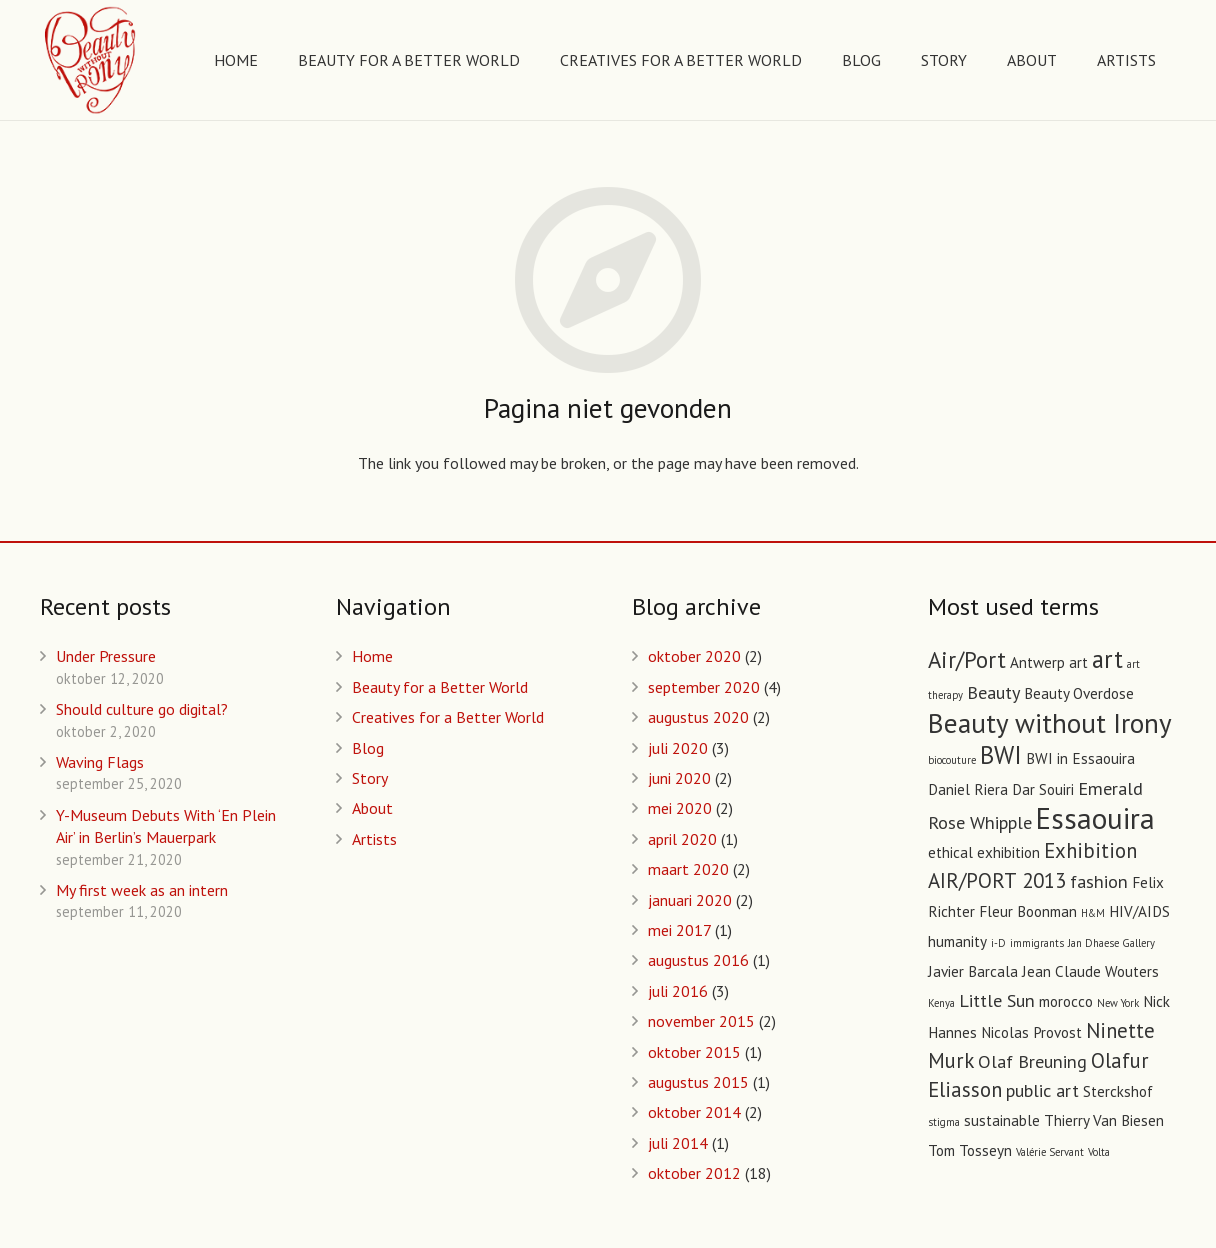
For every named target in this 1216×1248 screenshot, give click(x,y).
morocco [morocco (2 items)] (1066, 1001)
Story (370, 778)
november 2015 (701, 1021)
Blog (368, 748)
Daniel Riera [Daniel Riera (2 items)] (968, 789)
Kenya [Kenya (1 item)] (941, 1003)
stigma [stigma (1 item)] (944, 1122)
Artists (374, 839)
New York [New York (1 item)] (1118, 1003)
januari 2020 (690, 900)
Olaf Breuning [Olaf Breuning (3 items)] (1032, 1061)
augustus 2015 (698, 1082)
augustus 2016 (698, 960)
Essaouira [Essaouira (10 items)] (1095, 818)
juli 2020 (678, 748)
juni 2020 (679, 778)
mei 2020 (680, 808)
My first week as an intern (142, 890)
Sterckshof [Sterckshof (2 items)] (1118, 1091)
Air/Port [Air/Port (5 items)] (967, 659)
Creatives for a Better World (448, 717)
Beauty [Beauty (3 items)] (993, 692)
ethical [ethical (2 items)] (950, 852)
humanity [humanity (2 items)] (957, 941)
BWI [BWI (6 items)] (1001, 755)
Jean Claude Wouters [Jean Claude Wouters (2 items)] (1090, 971)
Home (372, 656)
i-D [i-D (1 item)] (998, 943)
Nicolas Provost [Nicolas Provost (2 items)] (1031, 1032)
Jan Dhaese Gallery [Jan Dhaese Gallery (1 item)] (1111, 943)
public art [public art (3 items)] (1042, 1090)
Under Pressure (106, 656)
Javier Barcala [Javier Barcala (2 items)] (973, 971)
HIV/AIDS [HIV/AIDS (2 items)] (1139, 911)
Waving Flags (100, 762)
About (372, 808)
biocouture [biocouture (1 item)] (952, 760)
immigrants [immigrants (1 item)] (1037, 943)
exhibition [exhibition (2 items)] (1008, 852)
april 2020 (682, 839)
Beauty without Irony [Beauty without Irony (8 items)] (1050, 722)
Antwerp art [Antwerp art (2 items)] (1049, 662)
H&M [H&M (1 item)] (1093, 913)
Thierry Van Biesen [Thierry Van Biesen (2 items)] (1104, 1120)
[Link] (91, 60)
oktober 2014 (694, 1112)
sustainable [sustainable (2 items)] (1002, 1120)
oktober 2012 (694, 1173)
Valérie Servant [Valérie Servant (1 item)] (1050, 1152)
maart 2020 (688, 869)
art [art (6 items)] (1107, 659)
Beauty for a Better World (440, 687)
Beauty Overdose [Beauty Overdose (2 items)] (1079, 693)
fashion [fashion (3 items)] (1099, 881)
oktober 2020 (694, 656)
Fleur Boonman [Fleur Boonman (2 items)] (1028, 911)
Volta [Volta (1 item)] (1099, 1152)
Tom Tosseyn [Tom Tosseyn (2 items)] (970, 1150)
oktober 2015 (694, 1052)
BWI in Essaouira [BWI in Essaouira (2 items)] (1080, 758)
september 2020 (704, 687)
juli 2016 (678, 991)
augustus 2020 (698, 717)
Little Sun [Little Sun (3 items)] (997, 1000)
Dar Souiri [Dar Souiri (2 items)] (1043, 789)
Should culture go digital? (142, 709)
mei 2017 (679, 930)
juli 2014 (678, 1143)
